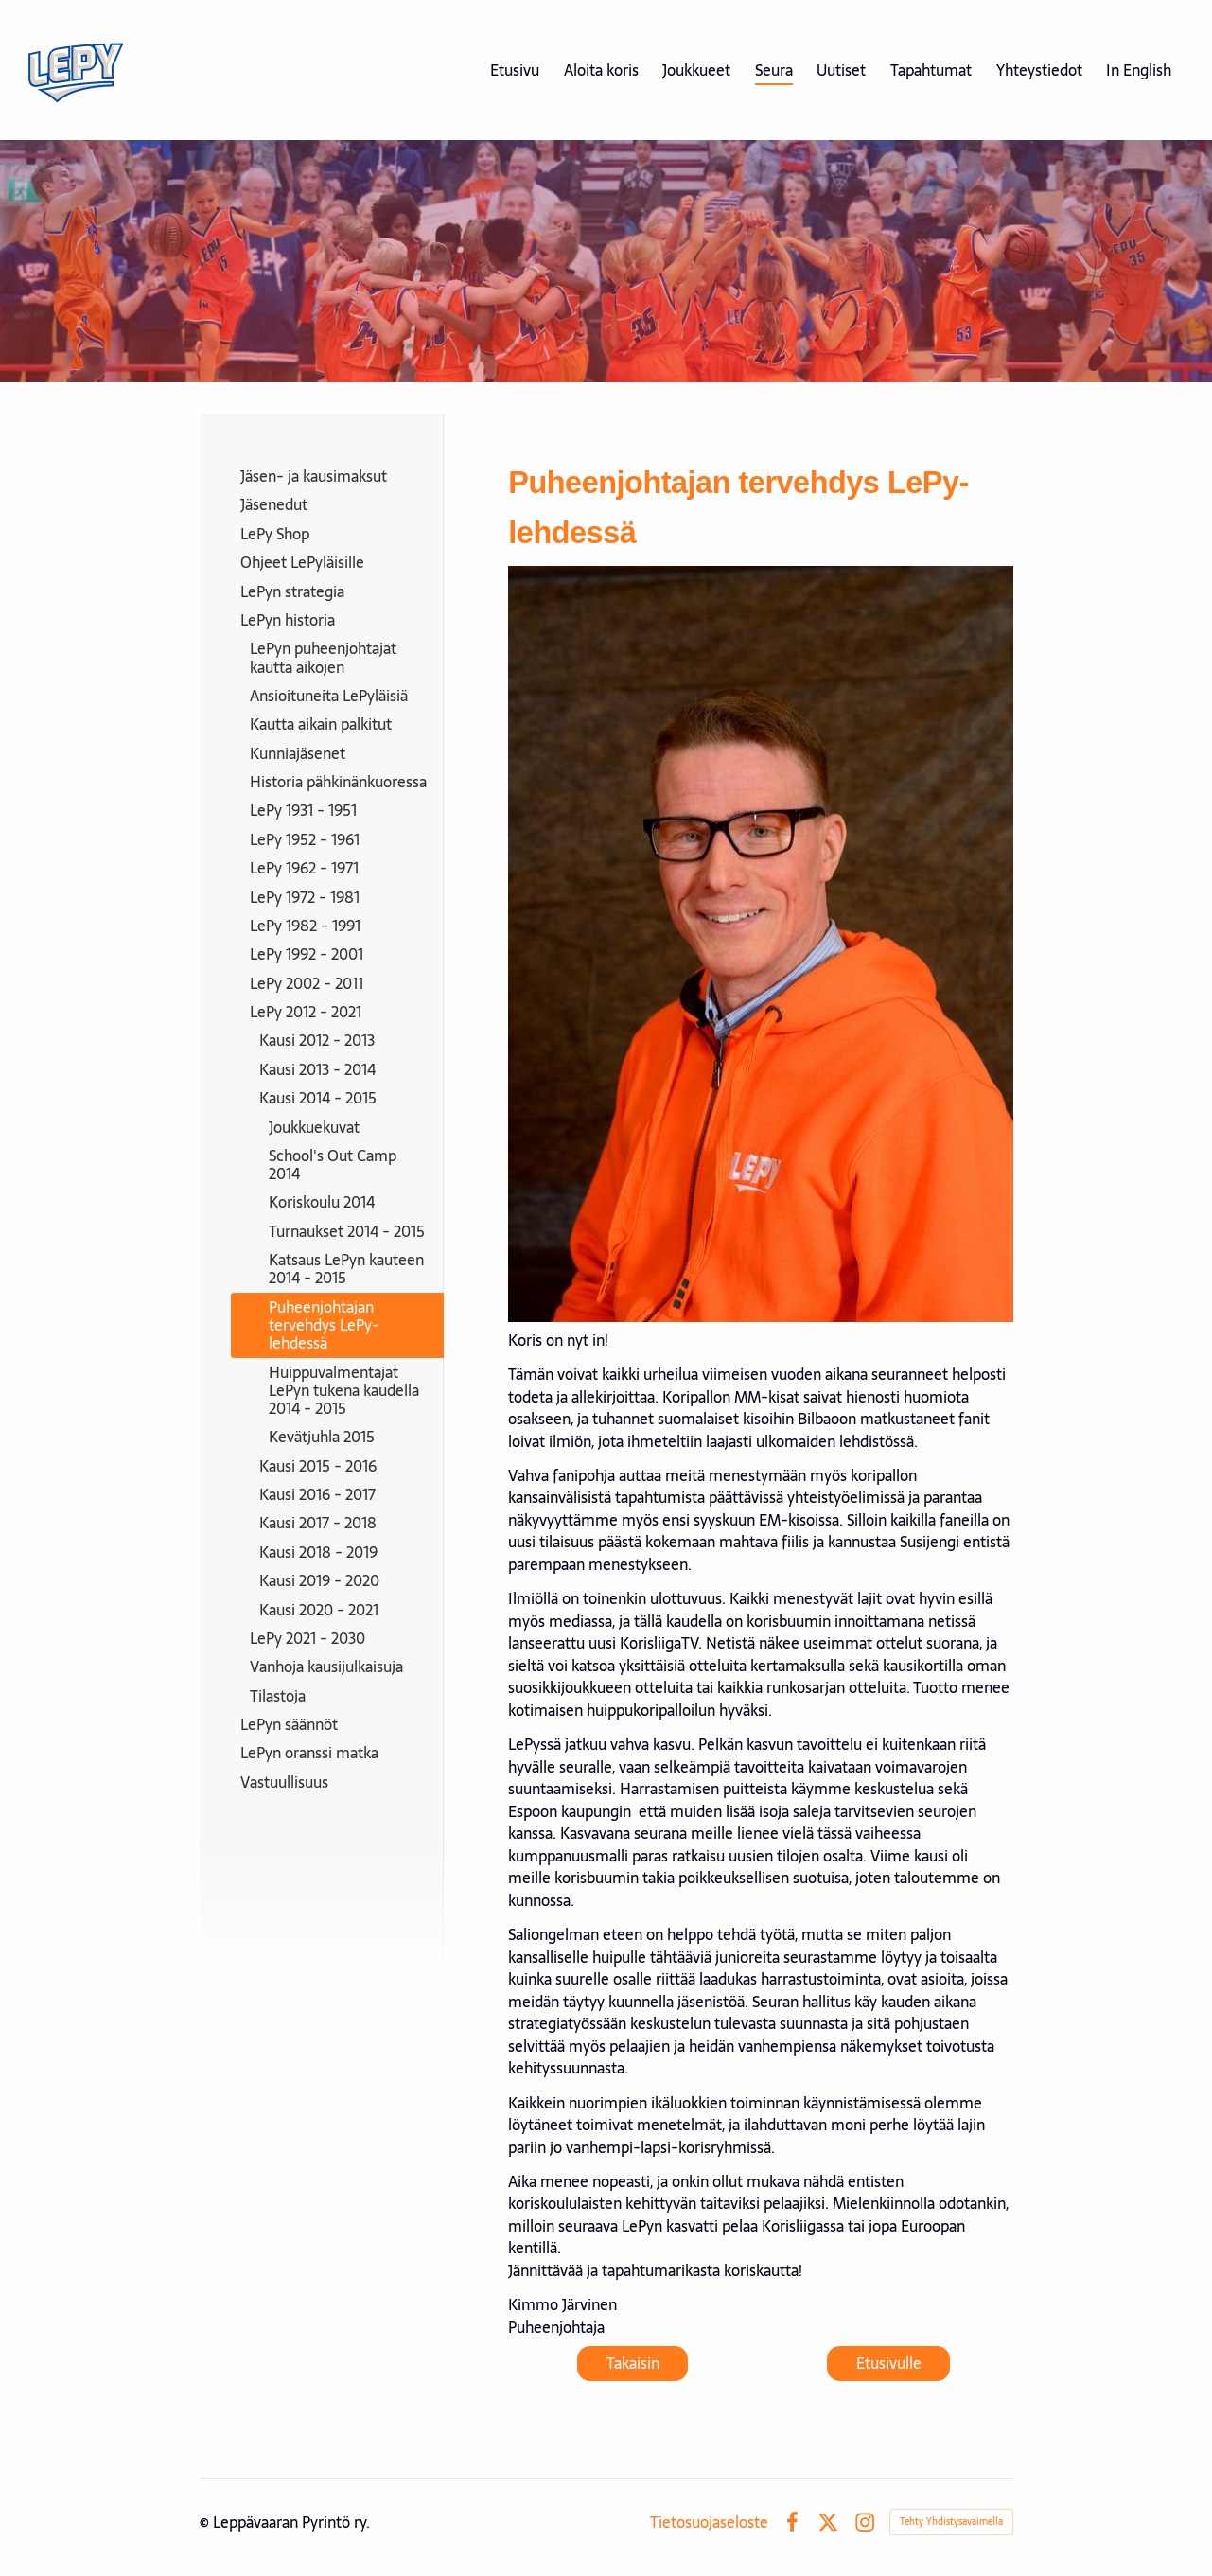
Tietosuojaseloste (709, 2522)
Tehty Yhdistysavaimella (951, 2522)
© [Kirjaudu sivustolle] (206, 2522)
